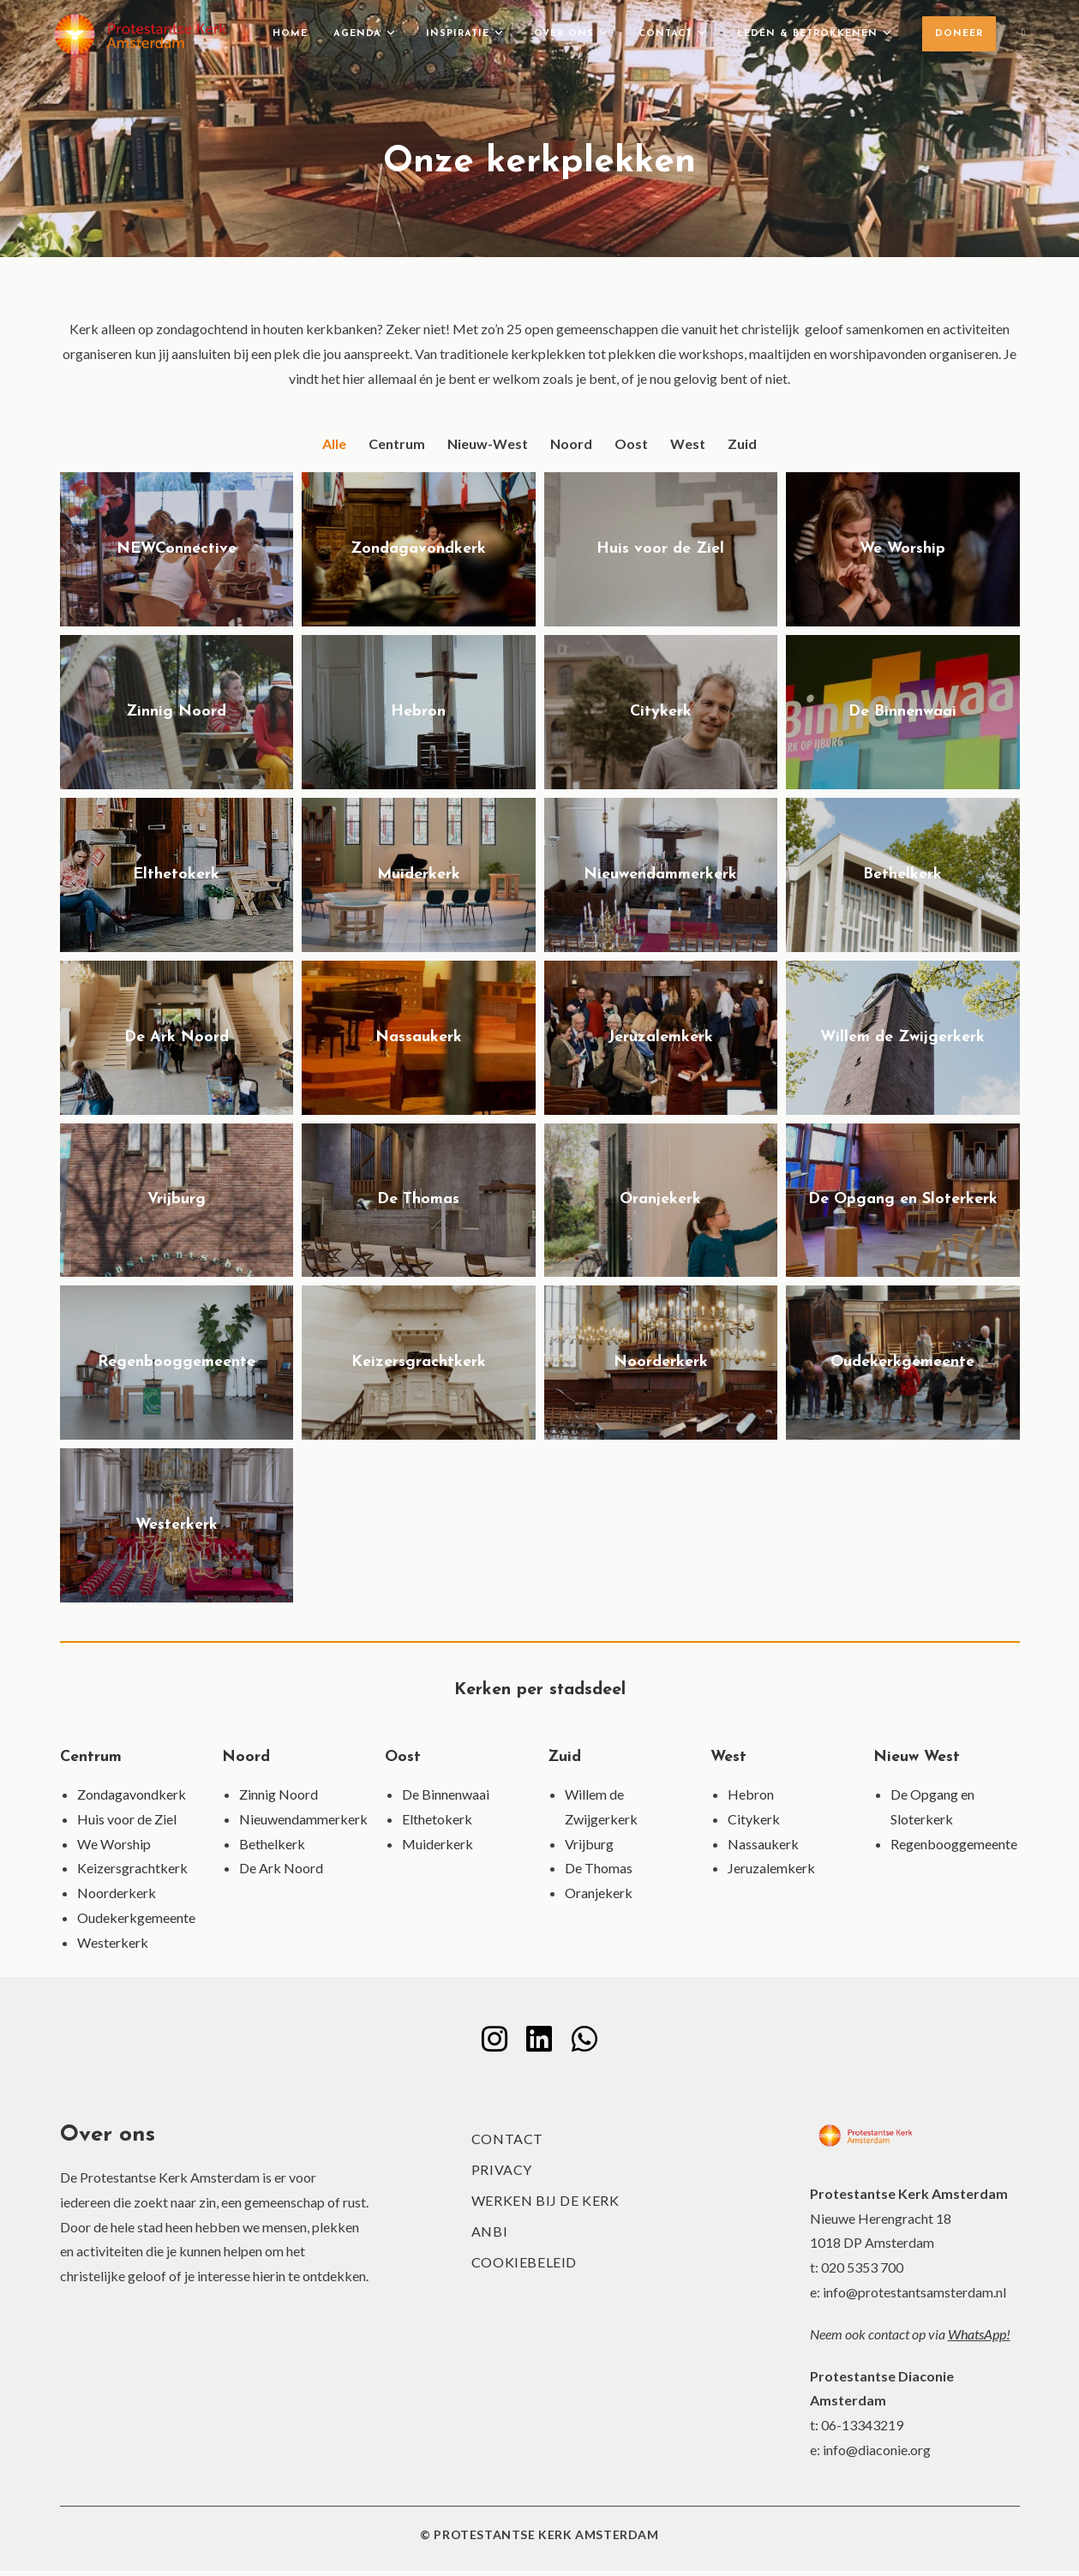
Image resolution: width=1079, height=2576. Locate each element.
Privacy (501, 2174)
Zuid (742, 443)
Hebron (751, 1794)
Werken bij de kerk (545, 2205)
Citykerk (754, 1819)
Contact (507, 2144)
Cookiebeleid (524, 2267)
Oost (631, 443)
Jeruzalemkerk (771, 1868)
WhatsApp (977, 2339)
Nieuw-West (487, 443)
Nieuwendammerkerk (303, 1819)
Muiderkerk (437, 1844)
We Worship (114, 1844)
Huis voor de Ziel (127, 1819)
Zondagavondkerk (131, 1794)
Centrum (397, 443)
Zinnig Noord (278, 1794)
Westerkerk (112, 1942)
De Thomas (598, 1868)
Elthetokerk (437, 1819)
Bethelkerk (272, 1844)
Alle (334, 443)
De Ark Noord (281, 1868)
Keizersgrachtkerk (132, 1868)
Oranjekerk (598, 1892)
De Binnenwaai (445, 1794)
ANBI (489, 2236)
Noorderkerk (116, 1892)
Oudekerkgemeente (136, 1917)
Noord (571, 443)
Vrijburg (589, 1844)
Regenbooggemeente (953, 1844)
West (687, 443)
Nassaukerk (763, 1844)
